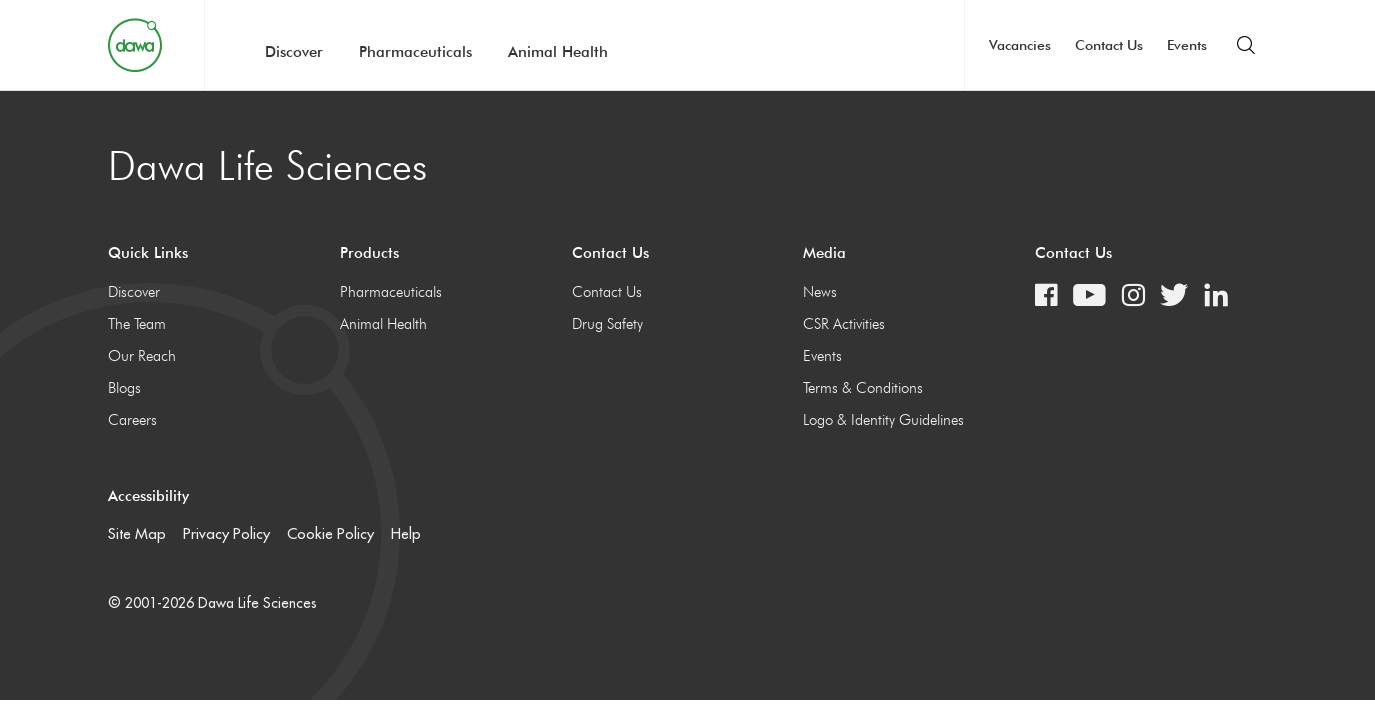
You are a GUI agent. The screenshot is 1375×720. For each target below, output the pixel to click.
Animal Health (558, 52)
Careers (132, 420)
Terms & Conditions (863, 388)
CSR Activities (844, 324)
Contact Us (1109, 45)
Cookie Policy (330, 533)
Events (1187, 45)
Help (406, 533)
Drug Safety (607, 324)
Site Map (137, 533)
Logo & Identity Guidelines (883, 420)
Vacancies (1020, 45)
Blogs (124, 388)
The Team (137, 324)
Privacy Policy (226, 533)
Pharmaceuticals (415, 52)
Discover (294, 52)
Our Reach (142, 356)
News (820, 292)
